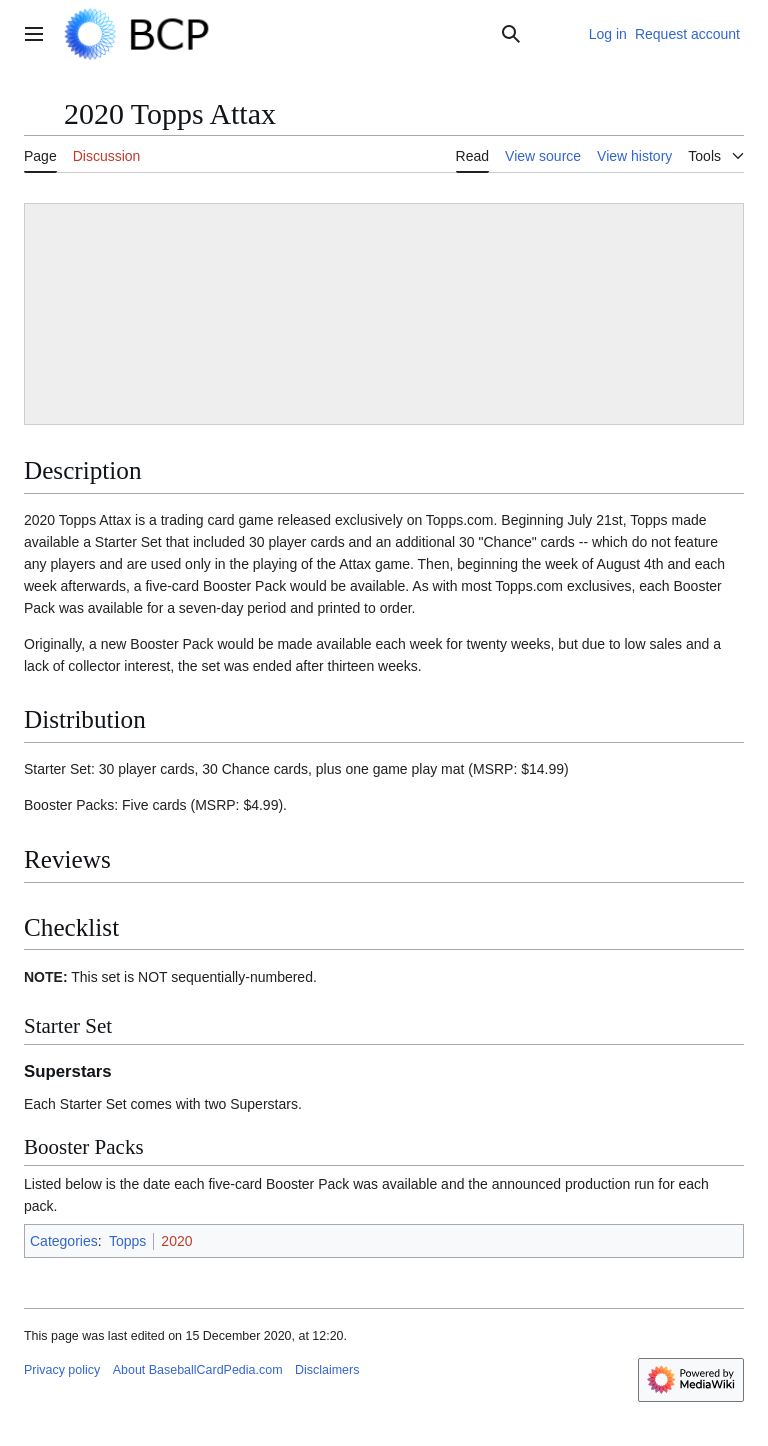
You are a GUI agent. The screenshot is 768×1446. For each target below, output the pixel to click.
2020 (176, 1241)
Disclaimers (327, 1370)
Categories (64, 1241)
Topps (127, 1241)
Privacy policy (62, 1370)
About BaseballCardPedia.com (198, 1370)
